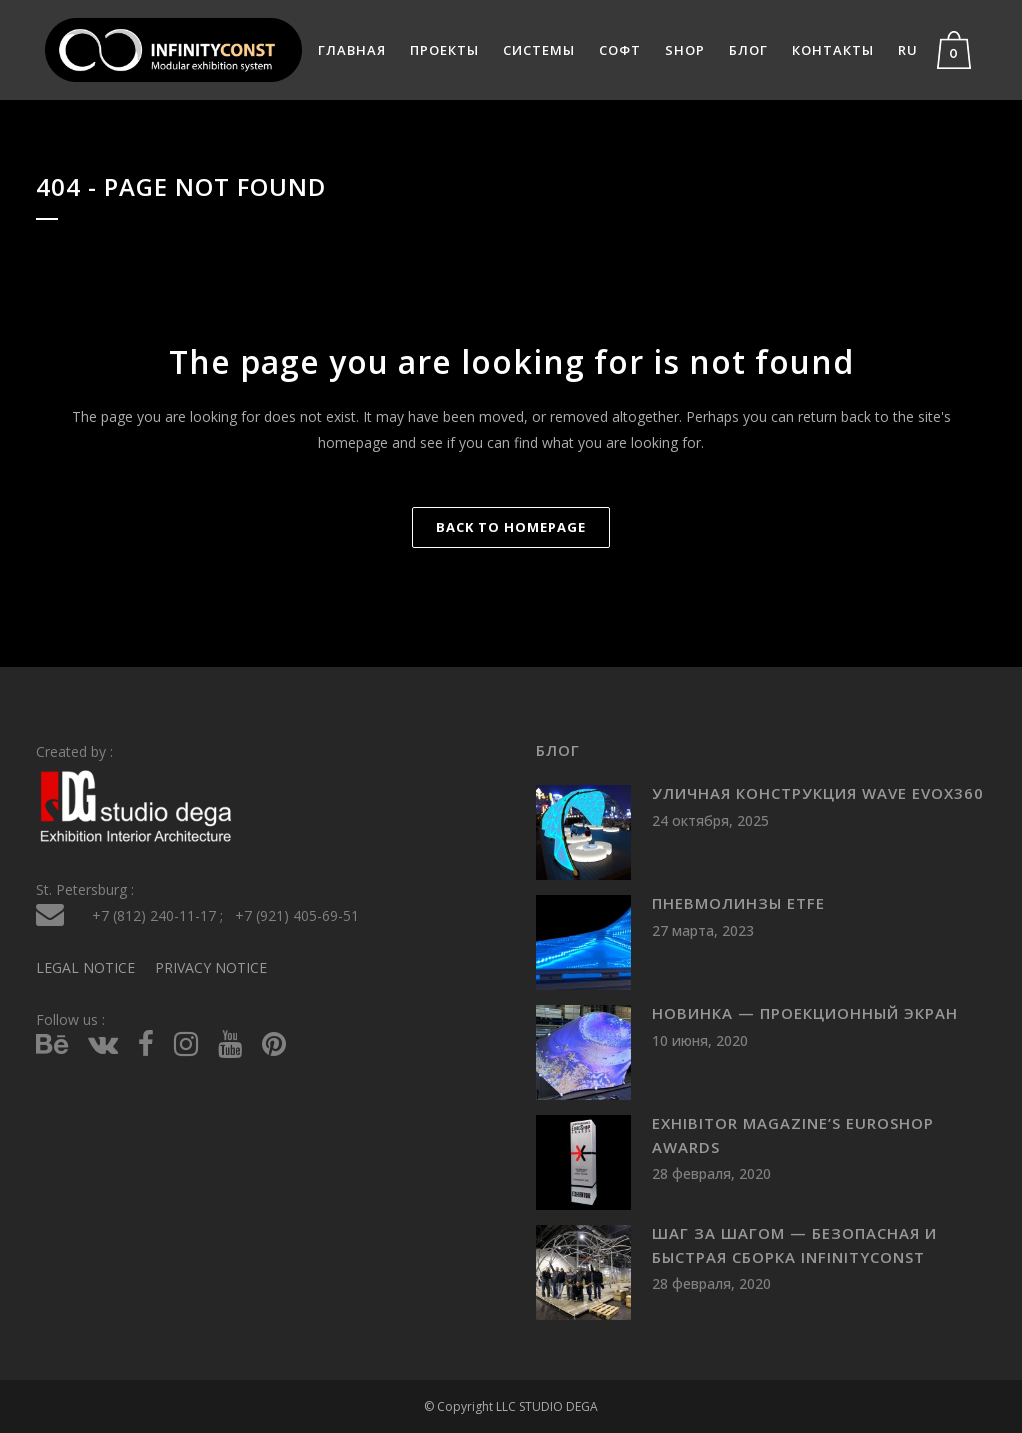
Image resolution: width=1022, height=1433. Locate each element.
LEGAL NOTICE (85, 966)
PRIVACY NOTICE (211, 966)
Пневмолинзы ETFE (738, 903)
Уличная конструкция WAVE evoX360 (818, 793)
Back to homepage (511, 527)
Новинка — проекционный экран (805, 1013)
